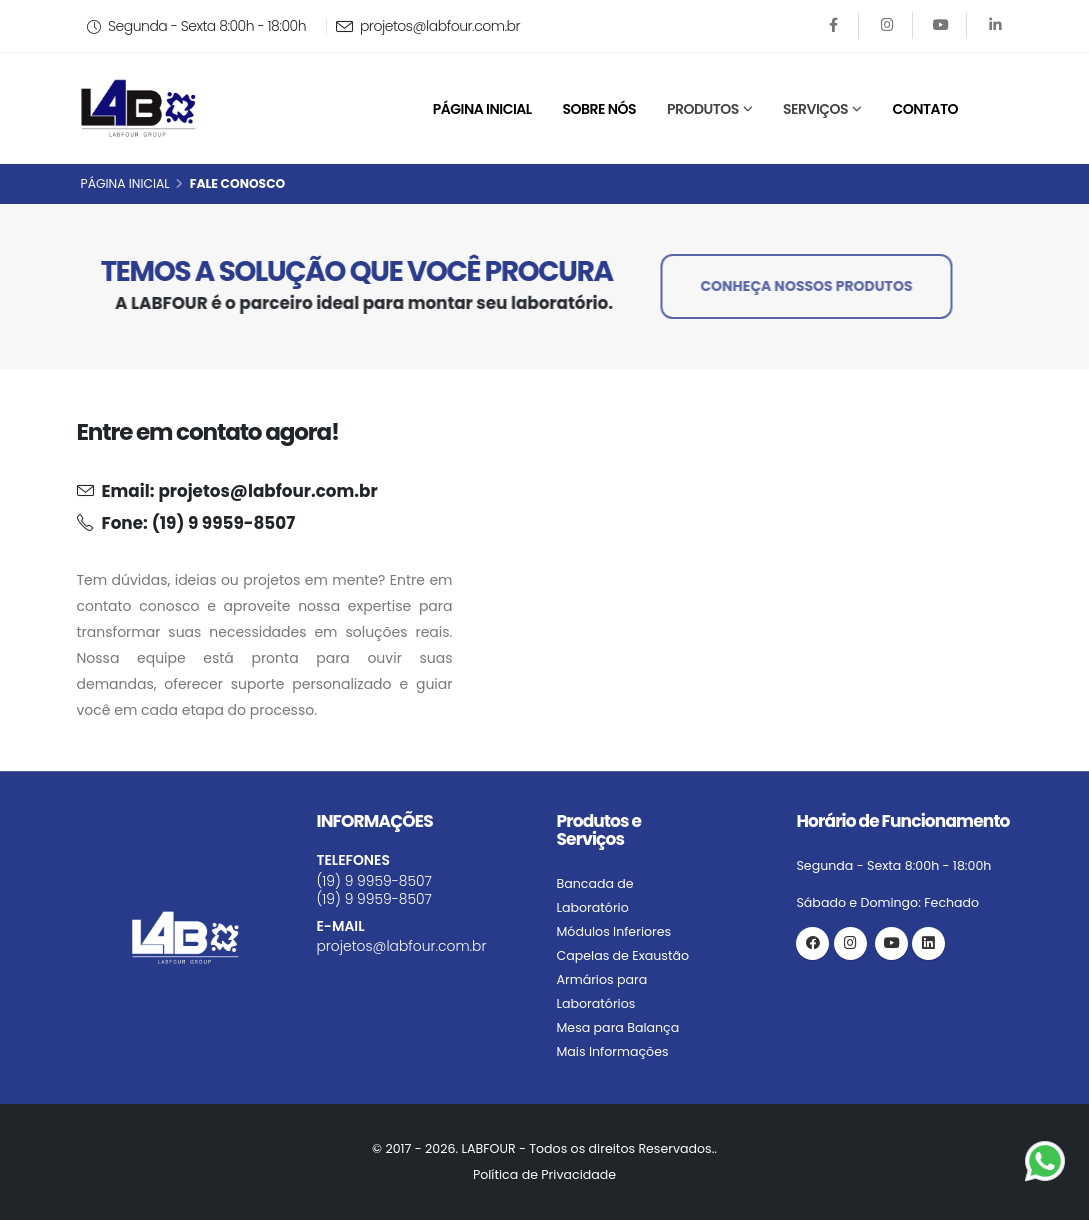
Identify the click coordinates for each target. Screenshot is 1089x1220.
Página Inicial (482, 109)
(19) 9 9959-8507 (223, 523)
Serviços (815, 109)
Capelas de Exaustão (623, 955)
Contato (925, 109)
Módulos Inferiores (614, 931)
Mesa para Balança (618, 1027)
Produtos (703, 109)
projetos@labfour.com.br (428, 26)
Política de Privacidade (544, 1174)
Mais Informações (613, 1051)
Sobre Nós (600, 109)
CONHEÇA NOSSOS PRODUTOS (810, 286)
